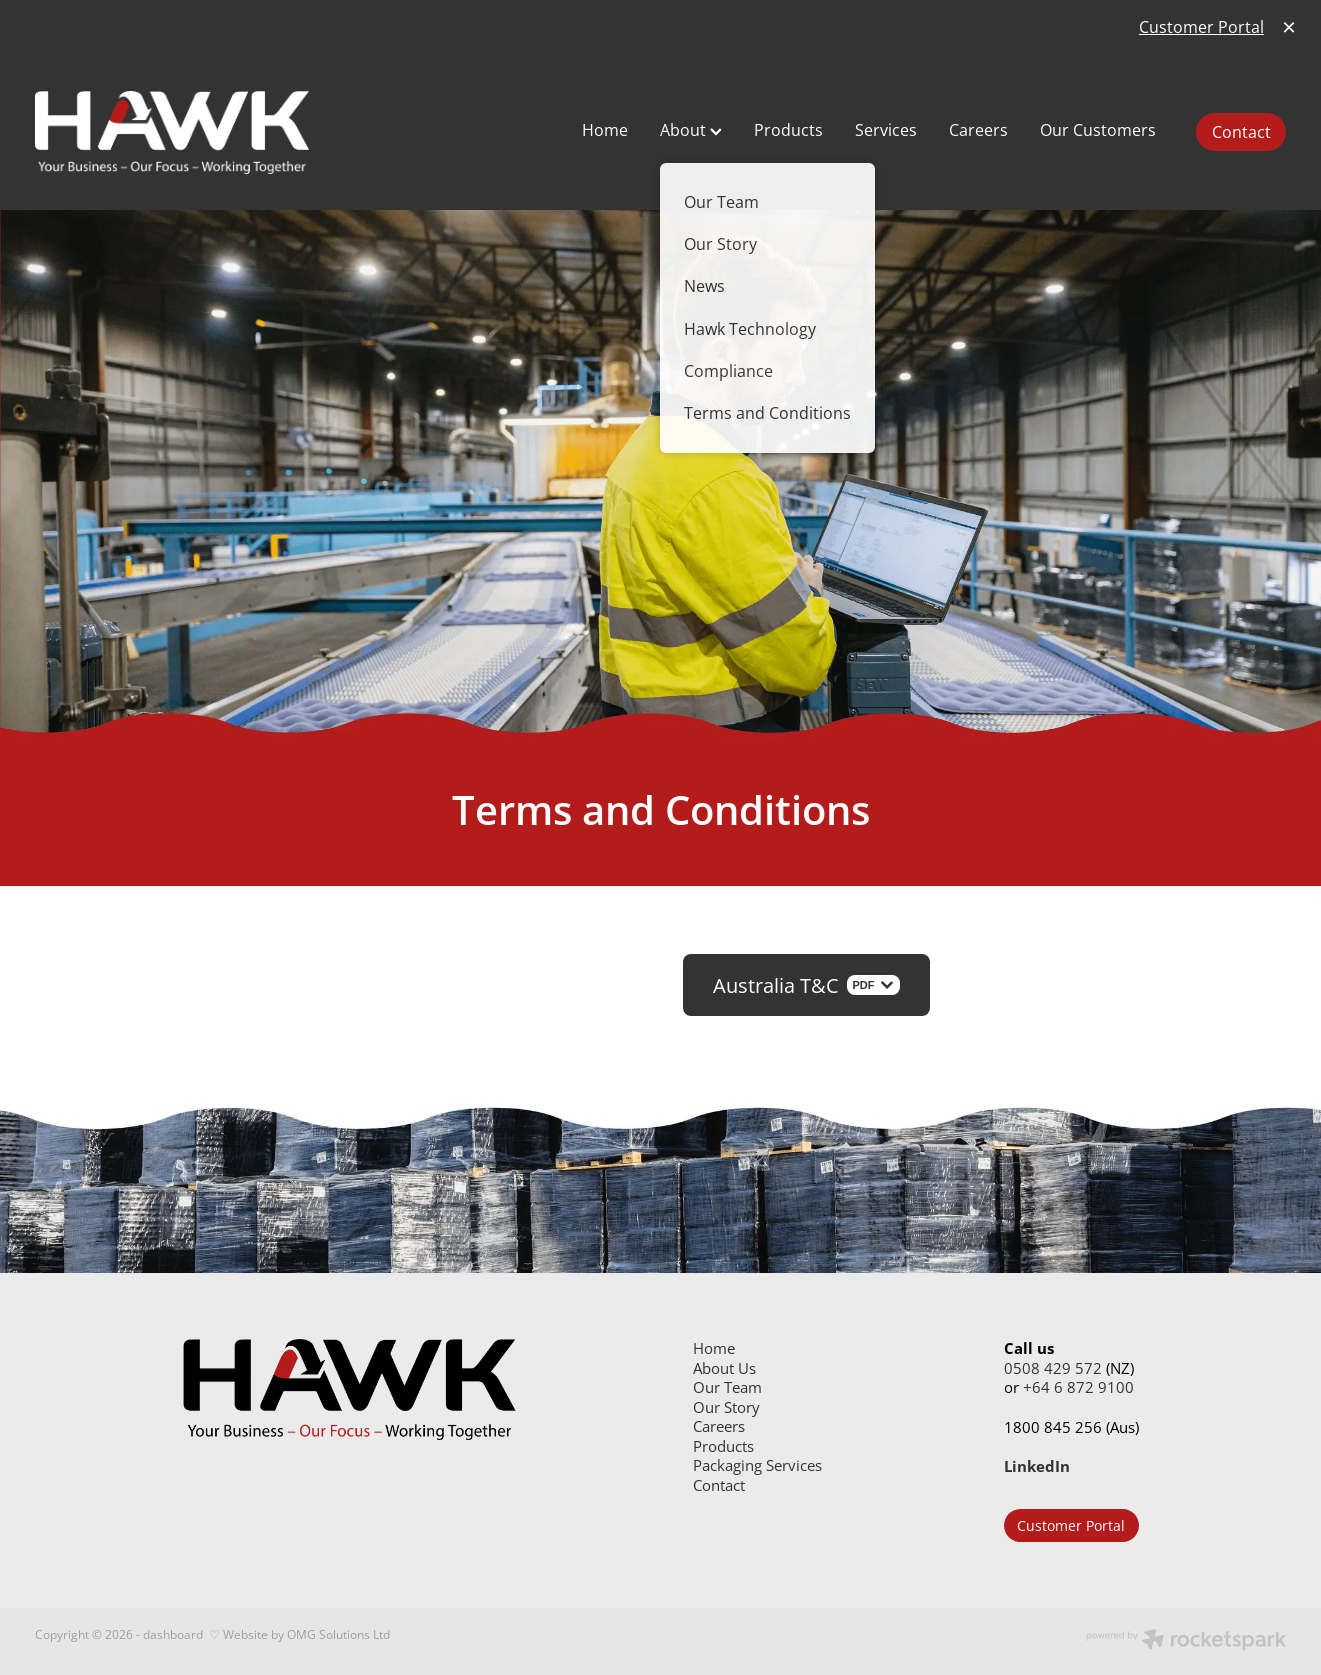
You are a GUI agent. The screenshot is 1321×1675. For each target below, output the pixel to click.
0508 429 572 (1053, 1368)
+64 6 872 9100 (1078, 1387)
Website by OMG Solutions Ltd (306, 1634)
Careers (978, 130)
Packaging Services (757, 1465)
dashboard (173, 1634)
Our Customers (1098, 130)
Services (886, 130)
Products (788, 130)
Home (605, 130)
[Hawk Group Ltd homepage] (285, 132)
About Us (724, 1368)
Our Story (726, 1407)
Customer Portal (1201, 27)
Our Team (727, 1387)
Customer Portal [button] (1071, 1525)
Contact (1241, 132)
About (691, 130)
